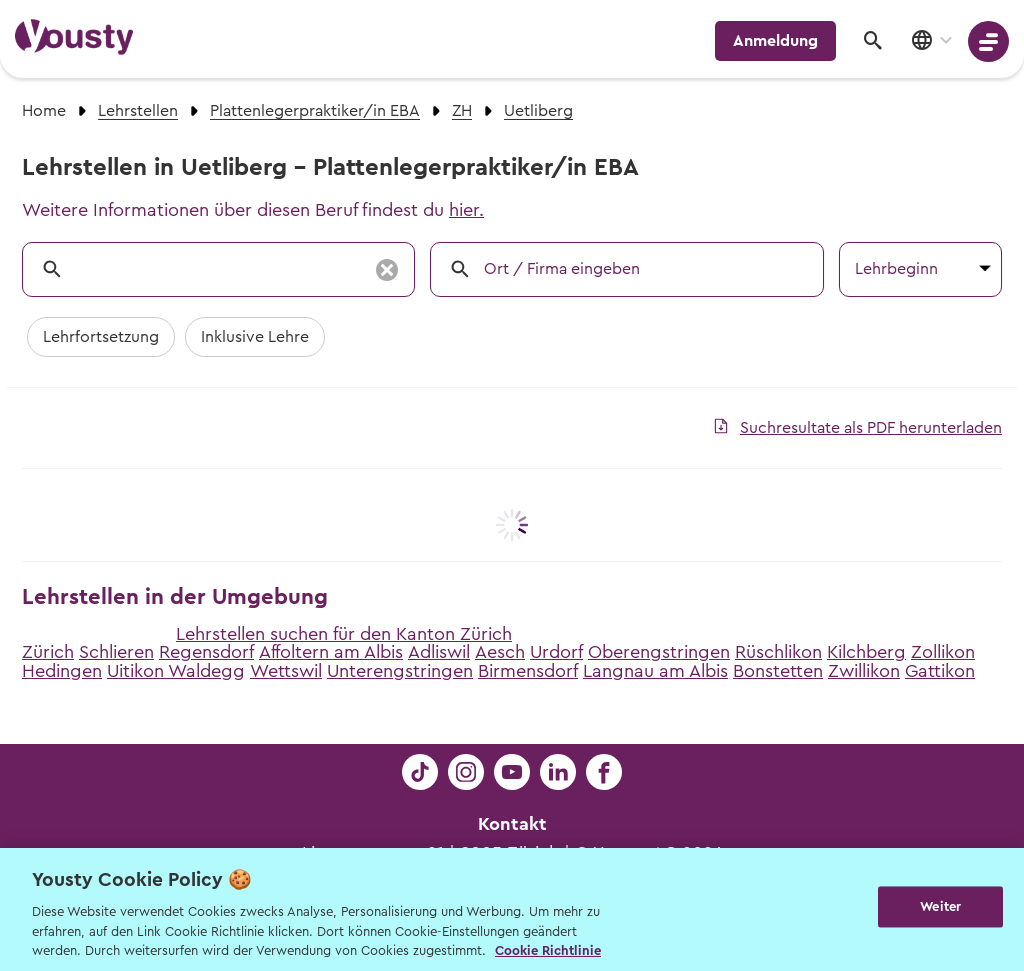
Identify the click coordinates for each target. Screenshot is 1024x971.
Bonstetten (778, 671)
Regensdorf (206, 652)
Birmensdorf (528, 671)
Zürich (48, 652)
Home (44, 111)
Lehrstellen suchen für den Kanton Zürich (344, 634)
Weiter (940, 907)
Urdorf (556, 652)
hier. (466, 210)
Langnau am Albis (655, 671)
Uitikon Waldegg (176, 671)
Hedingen (62, 671)
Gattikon (940, 671)
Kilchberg (866, 652)
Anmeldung (775, 41)
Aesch (500, 652)
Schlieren (116, 652)
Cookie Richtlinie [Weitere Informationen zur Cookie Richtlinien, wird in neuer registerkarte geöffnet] (548, 950)
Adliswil (439, 652)
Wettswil (286, 671)
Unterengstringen (400, 671)
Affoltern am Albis (331, 652)
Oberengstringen (659, 652)
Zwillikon (864, 671)
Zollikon (943, 652)
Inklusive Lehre (255, 337)
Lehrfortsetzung (101, 337)
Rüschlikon (778, 652)
